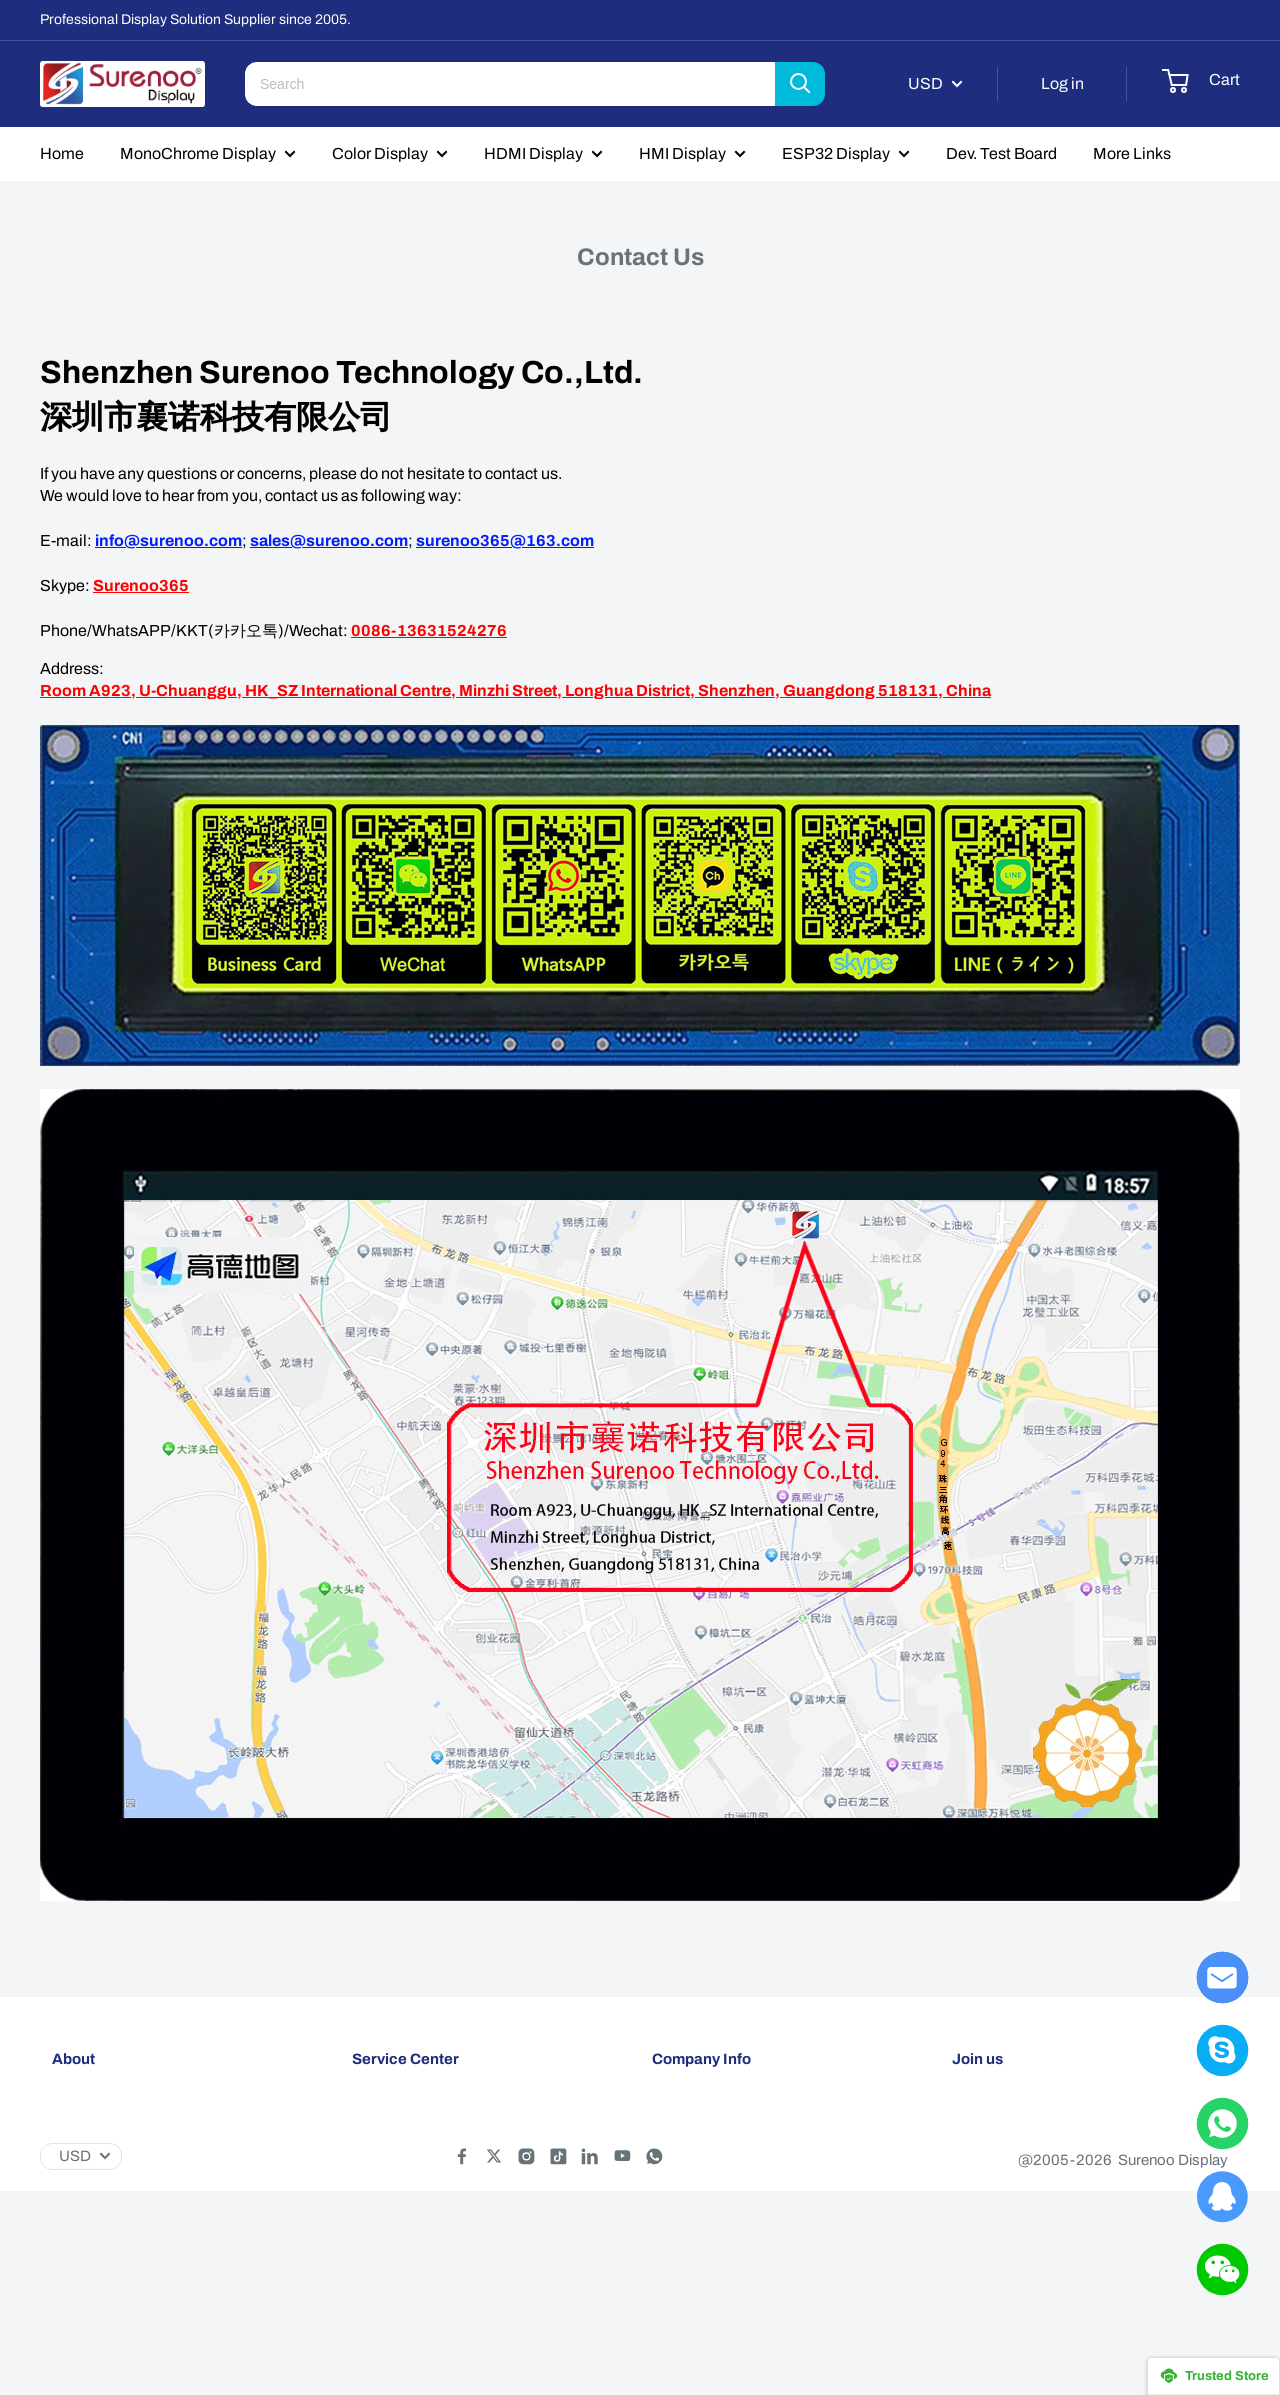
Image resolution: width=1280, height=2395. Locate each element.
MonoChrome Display (198, 153)
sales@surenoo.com (329, 540)
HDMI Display (533, 153)
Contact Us (689, 2148)
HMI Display (682, 153)
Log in (1062, 83)
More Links (1132, 153)
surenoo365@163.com (505, 540)
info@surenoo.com (168, 540)
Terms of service (406, 2214)
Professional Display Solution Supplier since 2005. (195, 19)
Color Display (380, 153)
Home (62, 153)
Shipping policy (402, 2115)
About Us (683, 2115)
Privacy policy (398, 2181)
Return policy (395, 2148)
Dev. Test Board (1001, 153)
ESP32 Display (836, 153)
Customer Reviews (715, 2181)
